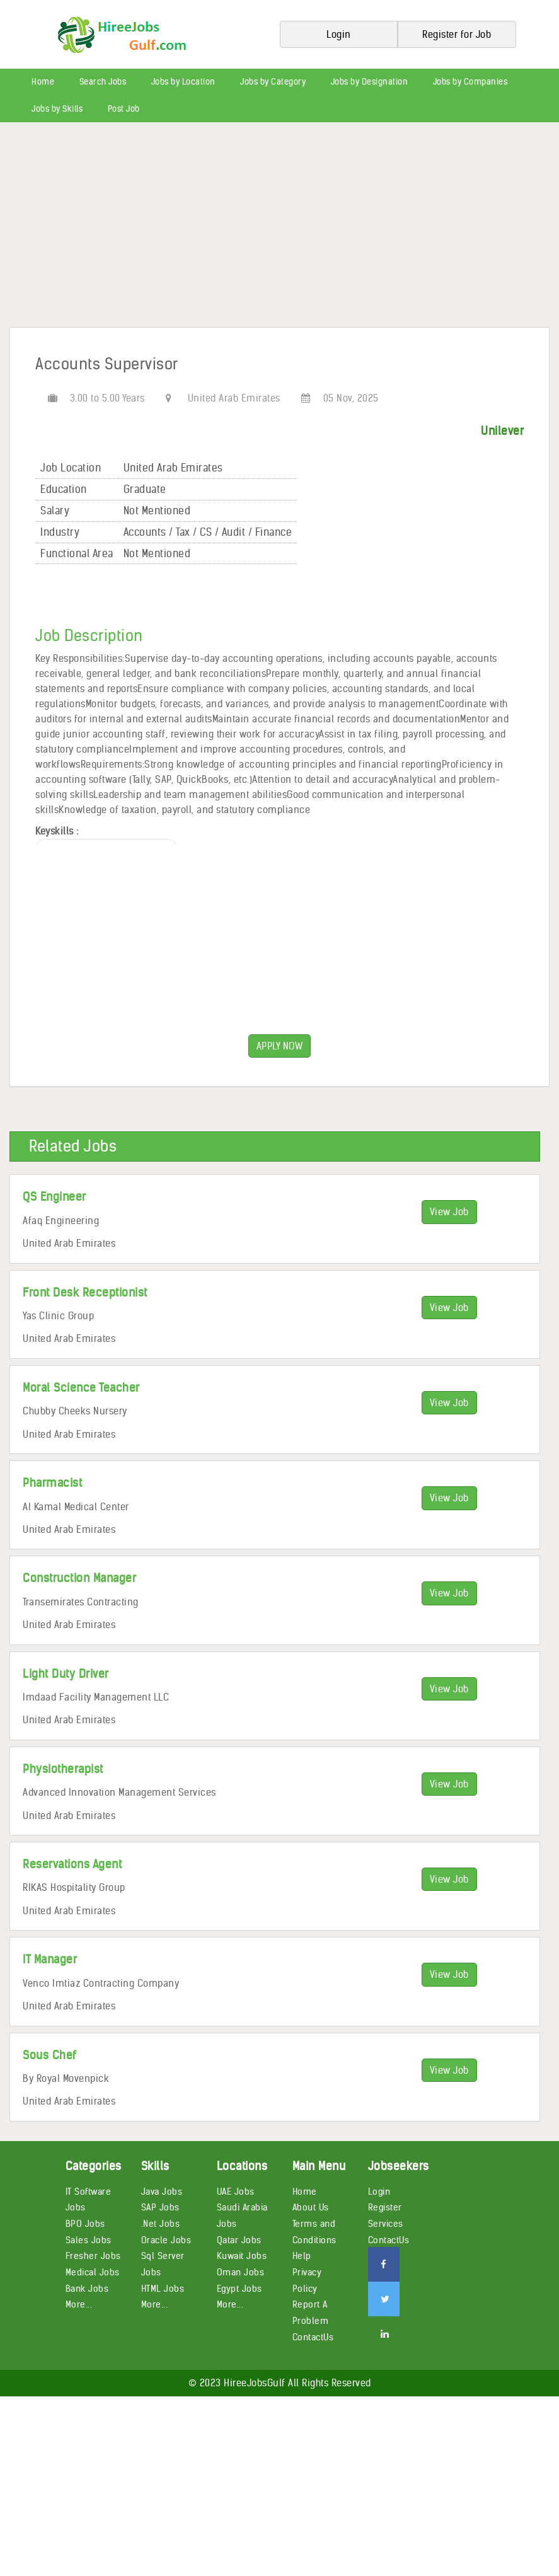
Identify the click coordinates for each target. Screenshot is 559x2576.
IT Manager (50, 1959)
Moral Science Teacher (81, 1387)
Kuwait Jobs (242, 2255)
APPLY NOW (279, 1046)
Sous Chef (50, 2055)
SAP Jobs (160, 2207)
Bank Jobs (87, 2288)
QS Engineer (54, 1196)
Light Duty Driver (66, 1673)
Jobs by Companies (470, 81)
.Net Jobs (160, 2223)
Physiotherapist (63, 1769)
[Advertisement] (279, 229)
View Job (449, 1212)
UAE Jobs (236, 2191)
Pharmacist (52, 1483)
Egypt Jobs (239, 2288)
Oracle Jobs (166, 2240)
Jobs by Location (183, 81)
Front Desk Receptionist (85, 1292)
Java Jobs (162, 2191)
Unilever (502, 431)
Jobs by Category (273, 81)
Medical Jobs (93, 2272)
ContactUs (313, 2337)
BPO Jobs (85, 2223)
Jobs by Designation (369, 81)
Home (43, 81)
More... (79, 2304)
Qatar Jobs (239, 2240)
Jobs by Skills (57, 108)
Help (301, 2255)
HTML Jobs (163, 2288)
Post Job (124, 108)
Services (385, 2223)
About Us (310, 2207)
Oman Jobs (241, 2272)
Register (385, 2207)
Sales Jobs (89, 2240)
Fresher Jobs (93, 2255)
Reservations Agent (72, 1864)
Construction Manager (79, 1578)
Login (379, 2191)
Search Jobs (103, 81)
